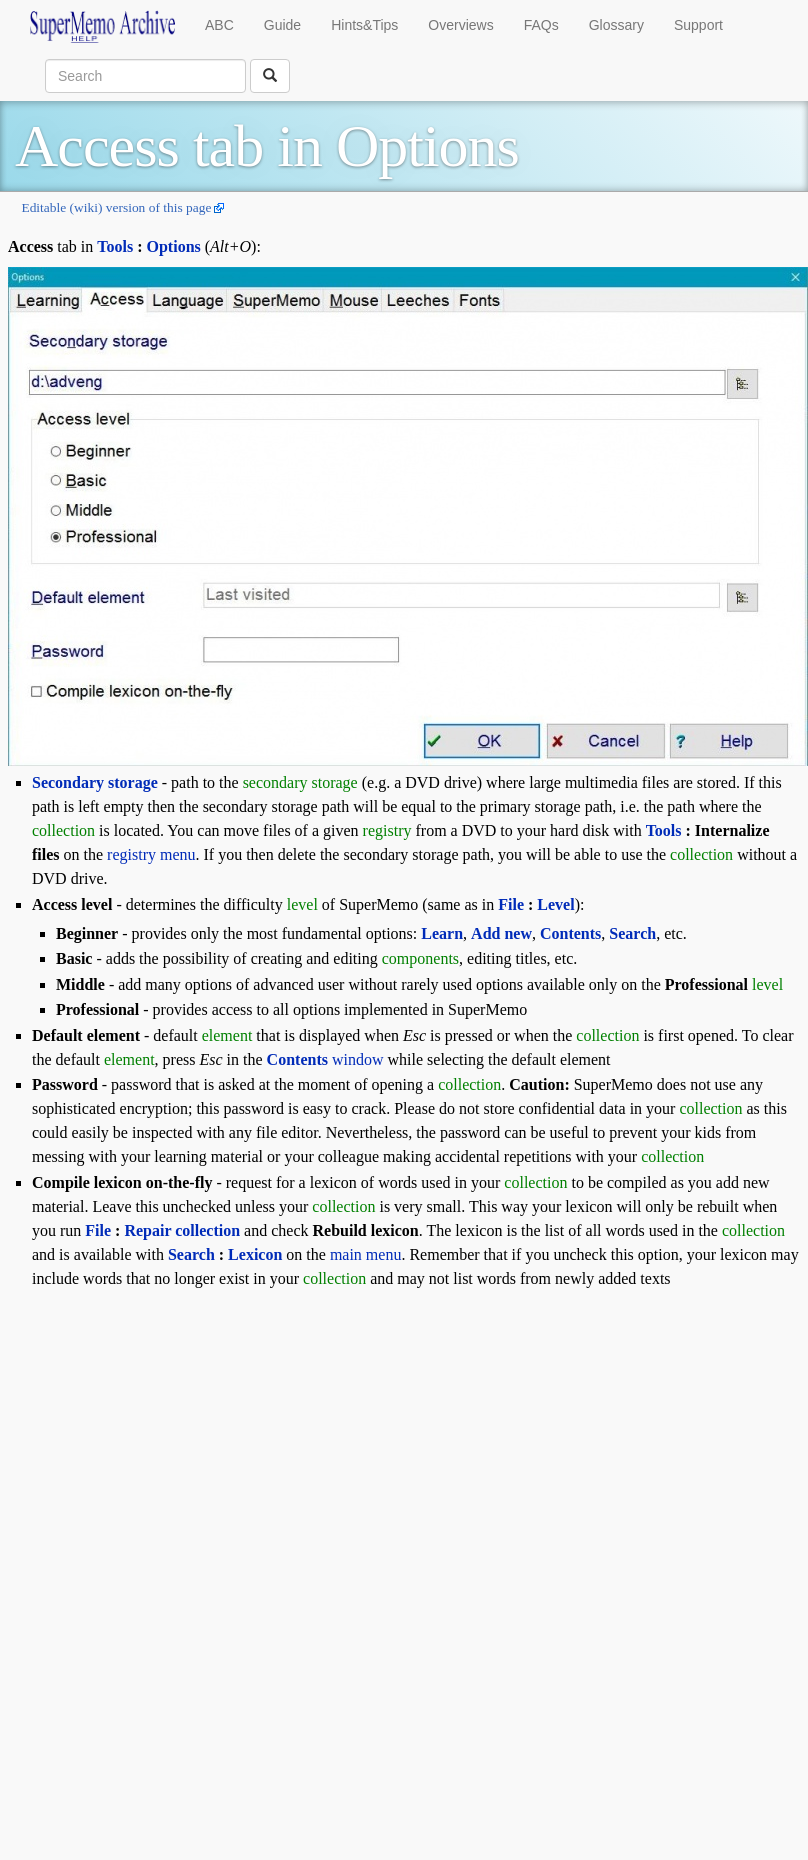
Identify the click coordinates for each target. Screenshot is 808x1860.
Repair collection (182, 1230)
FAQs (541, 25)
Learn (442, 933)
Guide (282, 25)
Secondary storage (95, 782)
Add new (501, 933)
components (420, 958)
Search (191, 1254)
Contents (570, 933)
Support (698, 25)
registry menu (151, 854)
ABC (219, 25)
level (302, 904)
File (511, 904)
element (227, 1035)
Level (555, 904)
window (325, 1059)
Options (174, 246)
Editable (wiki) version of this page (116, 207)
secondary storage (300, 782)
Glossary (616, 25)
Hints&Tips (364, 25)
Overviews (460, 25)
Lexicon (255, 1254)
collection (63, 830)
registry (387, 830)
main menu (366, 1254)
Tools (115, 246)
